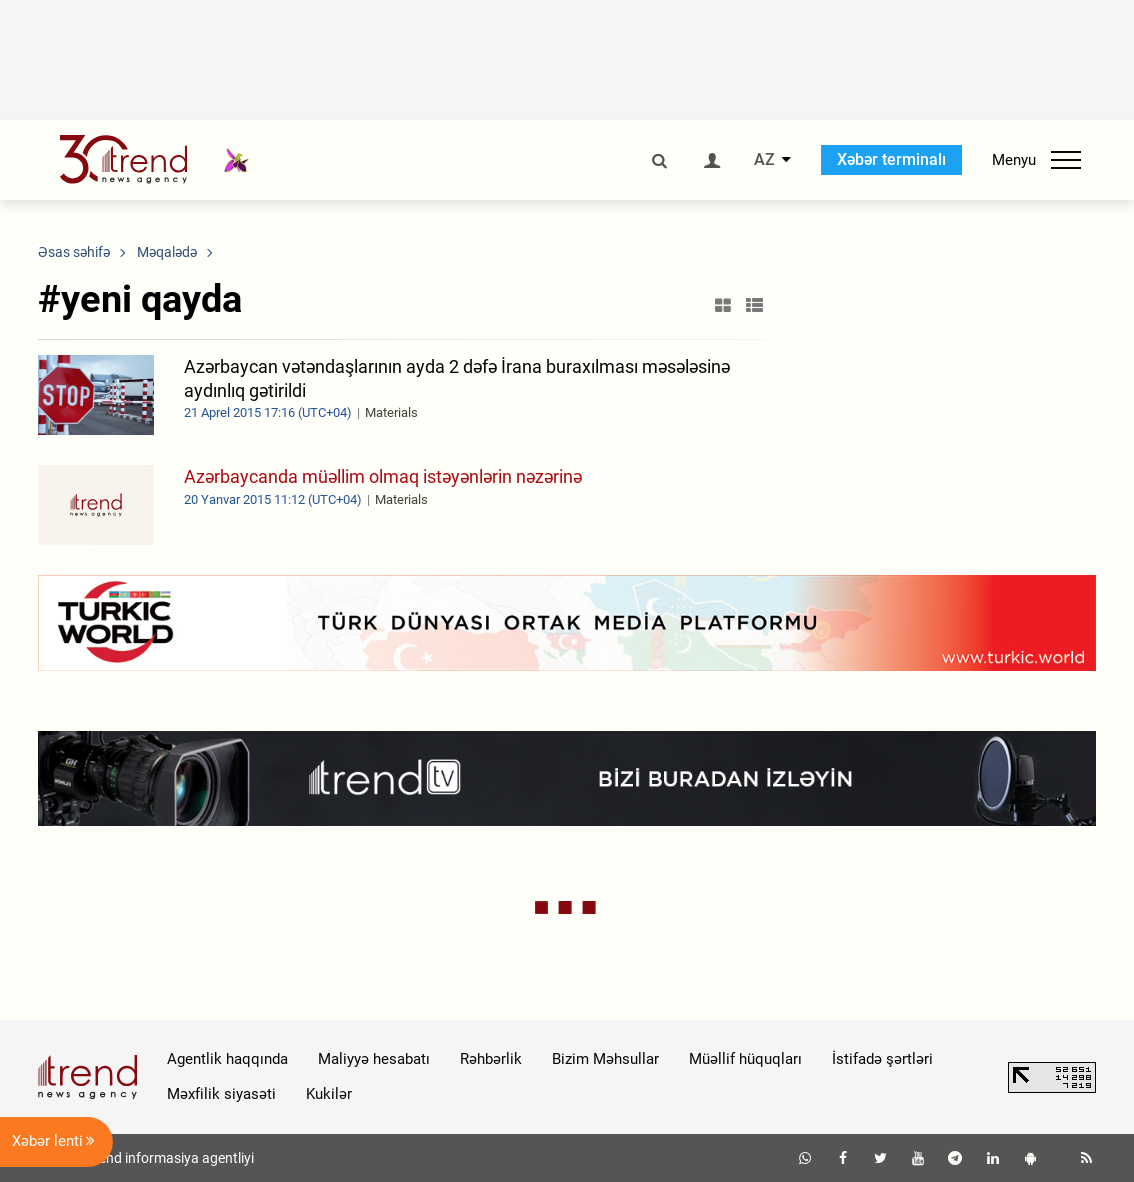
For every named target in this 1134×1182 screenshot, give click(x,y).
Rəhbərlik (491, 1059)
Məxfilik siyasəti (221, 1094)
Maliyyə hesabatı (374, 1059)
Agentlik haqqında (227, 1059)
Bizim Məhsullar (605, 1059)
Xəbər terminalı (891, 159)
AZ (764, 160)
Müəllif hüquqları (745, 1059)
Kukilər (329, 1094)
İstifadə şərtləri (882, 1059)
